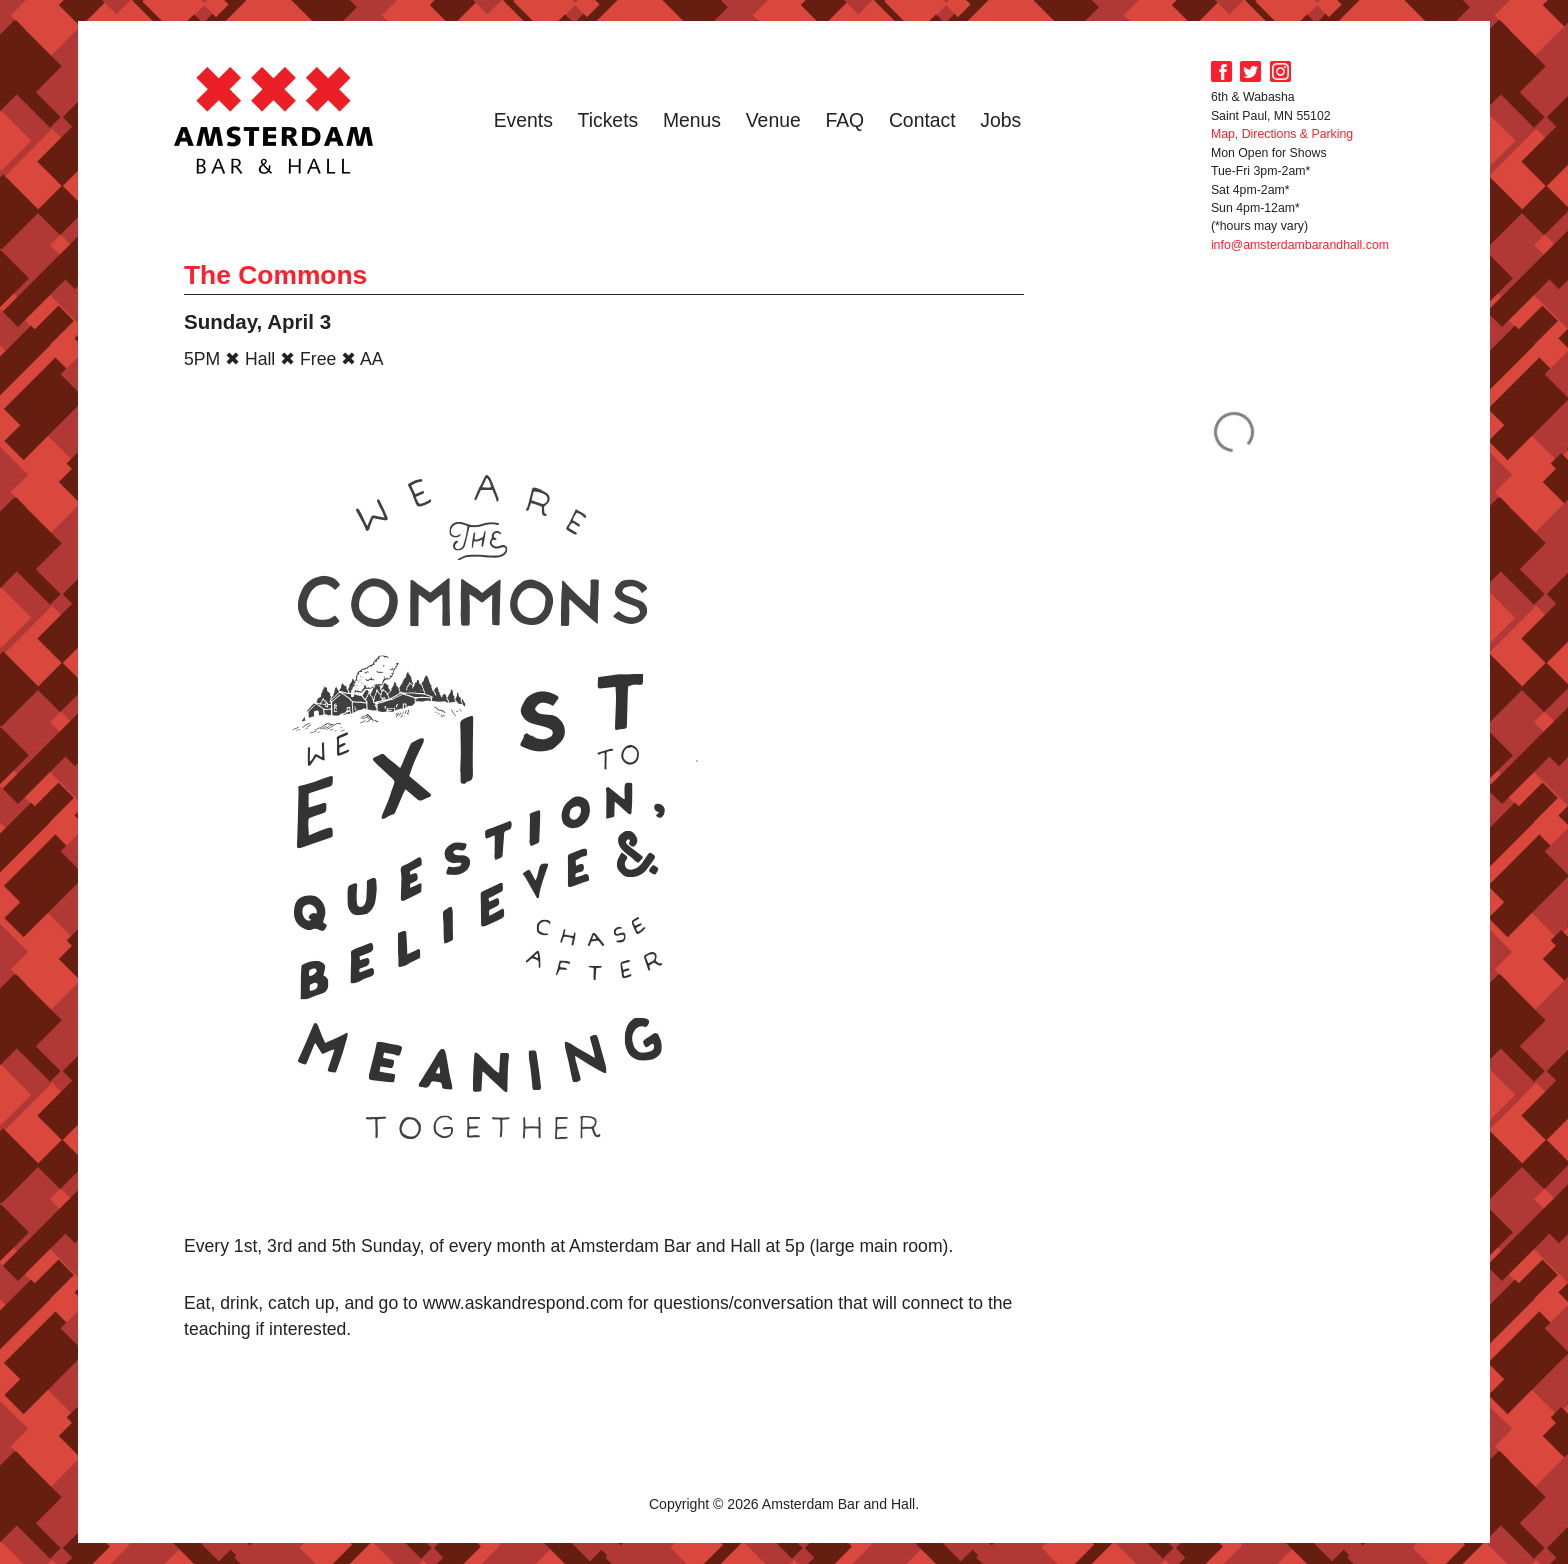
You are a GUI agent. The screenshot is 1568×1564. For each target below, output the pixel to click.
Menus (692, 120)
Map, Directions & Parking (1282, 134)
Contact (922, 120)
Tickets (608, 120)
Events (523, 120)
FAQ (844, 120)
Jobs (1000, 120)
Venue (773, 120)
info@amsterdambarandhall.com (1300, 245)
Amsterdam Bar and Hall (274, 120)
